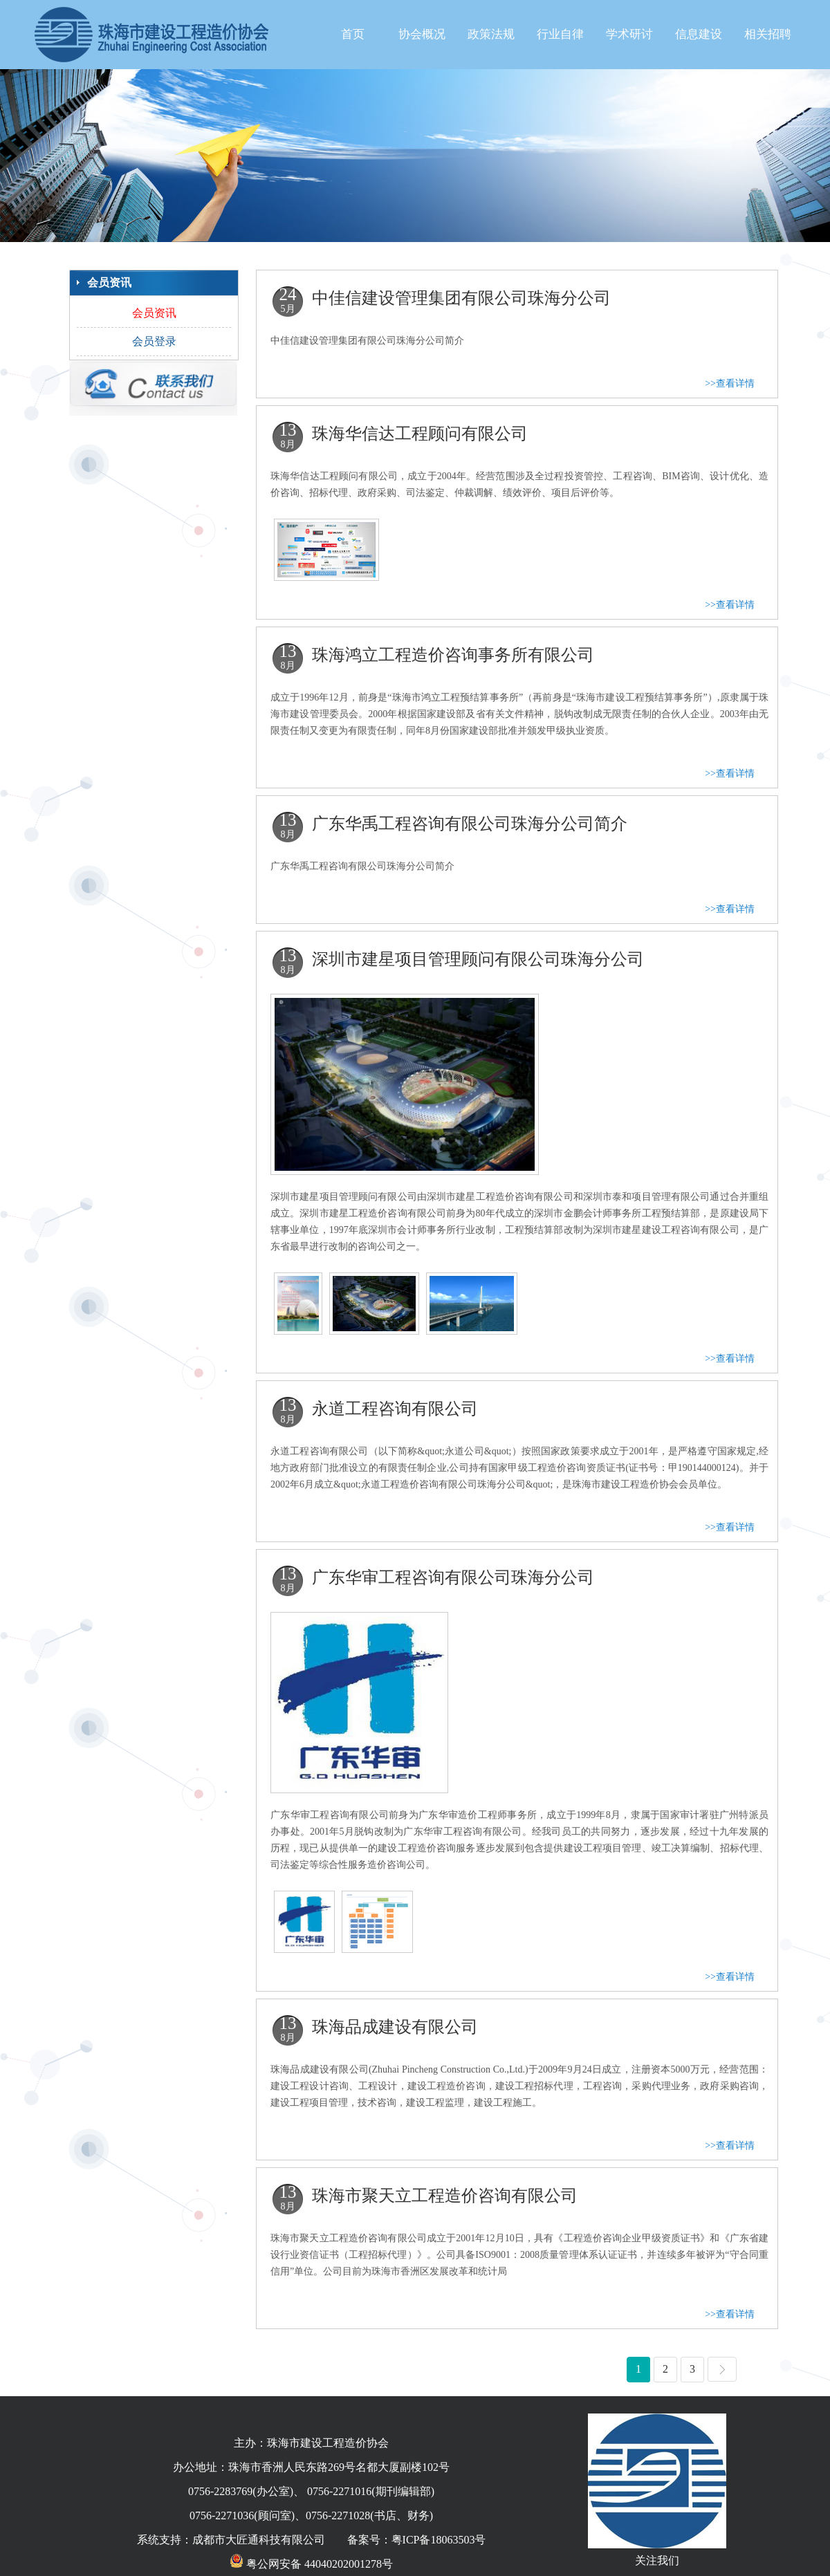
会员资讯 (154, 313)
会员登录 (154, 341)
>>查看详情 (730, 383)
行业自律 (560, 34)
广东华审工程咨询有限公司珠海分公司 (453, 1577)
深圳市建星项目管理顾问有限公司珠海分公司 (478, 959)
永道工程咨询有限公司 (395, 1409)
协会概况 (421, 34)
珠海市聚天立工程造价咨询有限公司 (445, 2196)
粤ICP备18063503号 (438, 2540)
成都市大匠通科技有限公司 (258, 2540)
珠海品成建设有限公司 (395, 2027)
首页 (353, 34)
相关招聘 (767, 34)
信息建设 (698, 34)
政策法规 (491, 34)
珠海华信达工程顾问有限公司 (420, 434)
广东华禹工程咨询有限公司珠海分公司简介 (469, 824)
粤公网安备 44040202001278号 (311, 2564)
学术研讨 (629, 34)
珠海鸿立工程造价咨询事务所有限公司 (453, 655)
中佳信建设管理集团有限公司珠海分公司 (461, 298)
